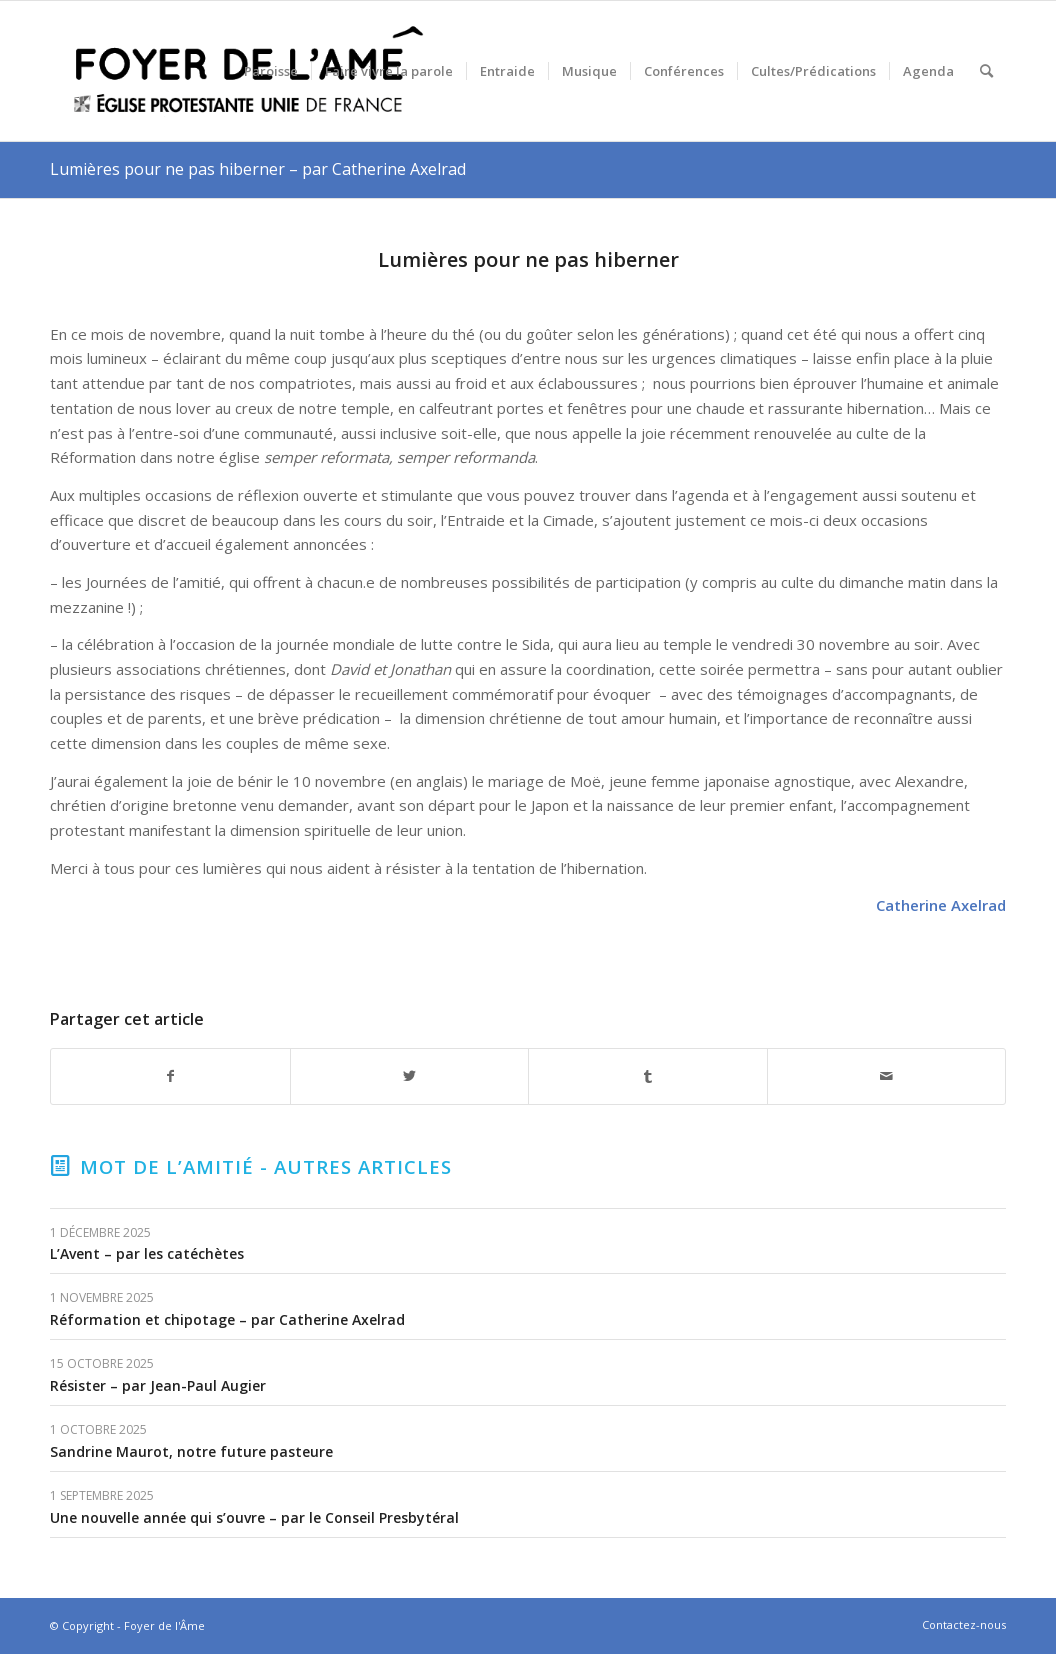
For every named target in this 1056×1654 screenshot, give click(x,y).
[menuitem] (271, 71)
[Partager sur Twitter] (410, 1076)
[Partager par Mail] (887, 1076)
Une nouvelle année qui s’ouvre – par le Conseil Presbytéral (254, 1517)
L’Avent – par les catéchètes (147, 1253)
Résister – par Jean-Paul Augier (158, 1385)
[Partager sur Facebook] (170, 1076)
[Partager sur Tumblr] (648, 1076)
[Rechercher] (986, 71)
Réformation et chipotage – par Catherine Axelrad (227, 1319)
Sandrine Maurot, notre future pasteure (191, 1451)
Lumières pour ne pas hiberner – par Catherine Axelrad (258, 169)
